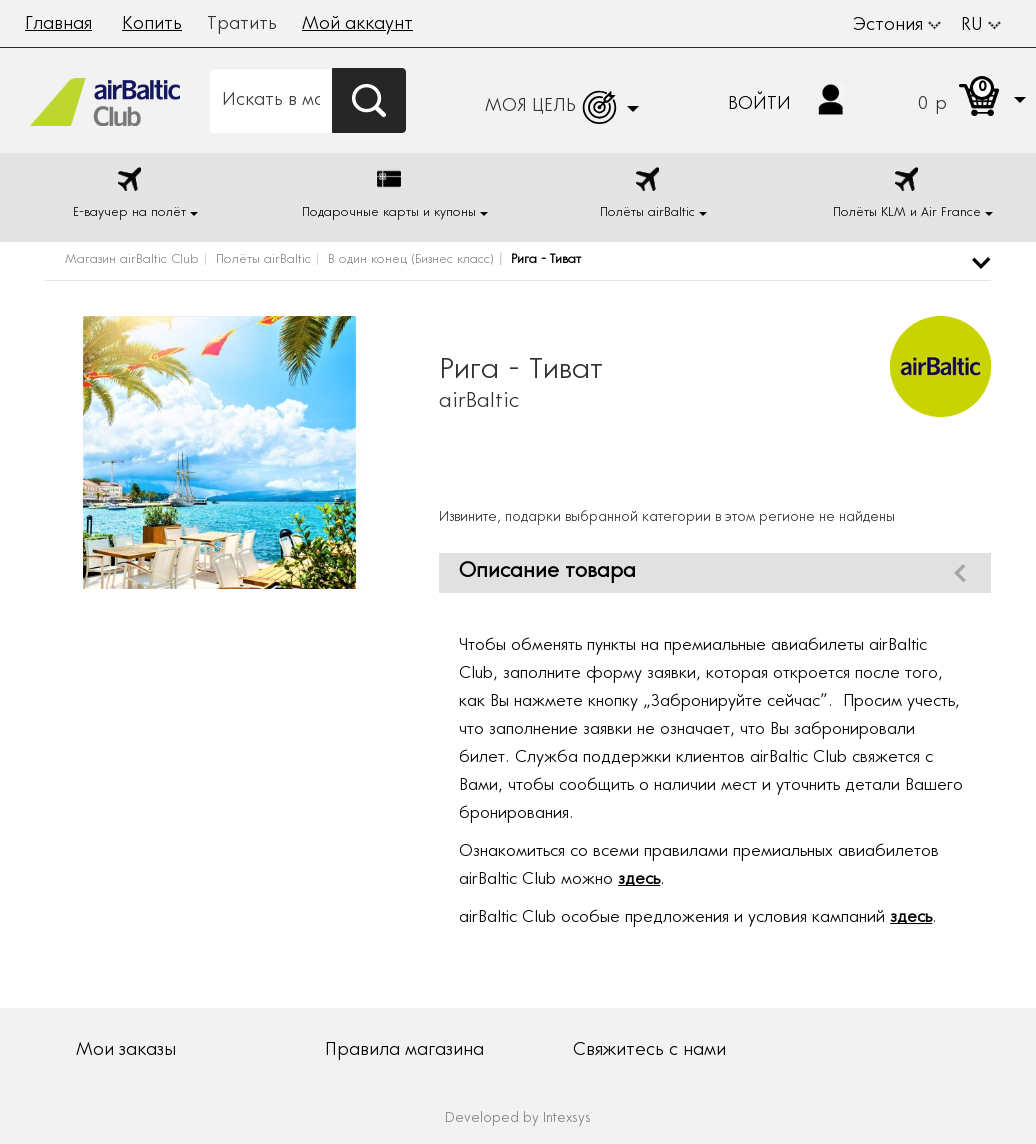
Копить (152, 25)
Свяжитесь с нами (649, 1051)
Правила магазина (404, 1051)
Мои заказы (126, 1051)
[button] (952, 100)
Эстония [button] (897, 26)
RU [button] (981, 26)
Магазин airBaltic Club (132, 260)
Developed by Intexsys (518, 1119)
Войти (759, 105)
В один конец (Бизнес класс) (411, 260)
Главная (58, 25)
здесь (639, 880)
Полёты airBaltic (263, 260)
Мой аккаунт (357, 25)
